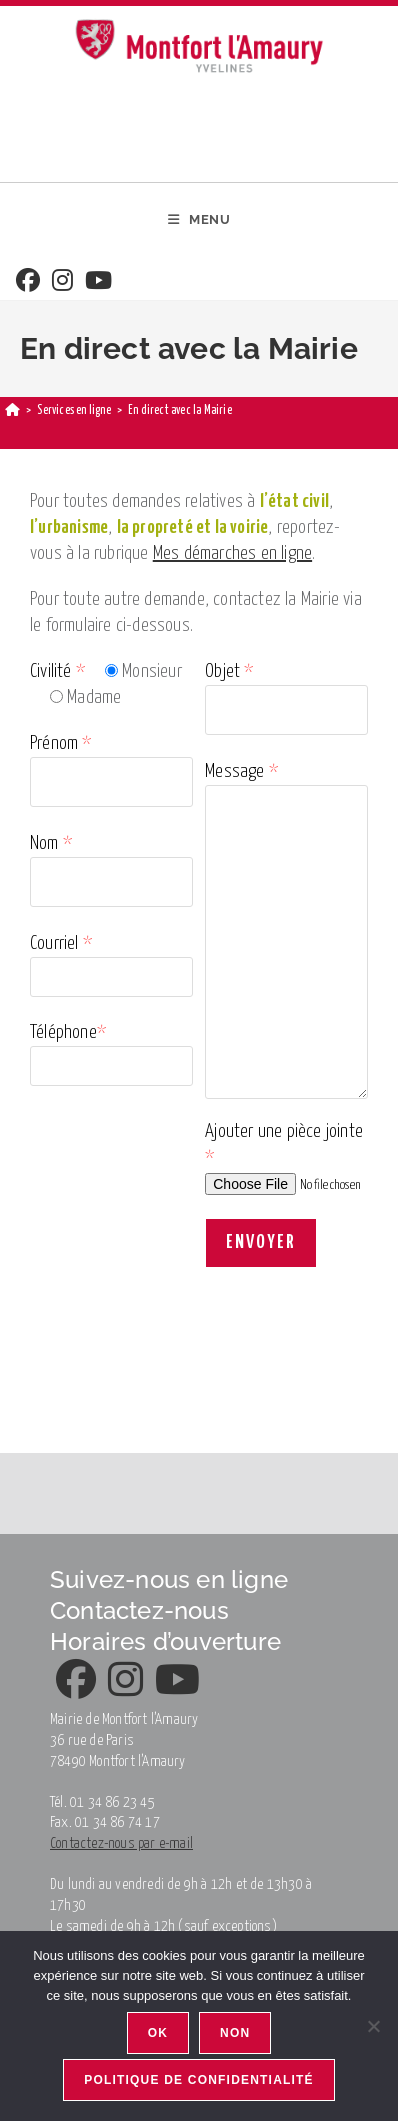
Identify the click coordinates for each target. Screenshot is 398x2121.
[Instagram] (62, 282)
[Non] (373, 2026)
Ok (158, 2033)
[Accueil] (12, 410)
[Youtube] (98, 282)
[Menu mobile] (199, 220)
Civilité (57, 671)
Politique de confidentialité (199, 2080)
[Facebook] (28, 282)
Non (235, 2033)
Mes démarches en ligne (232, 553)
